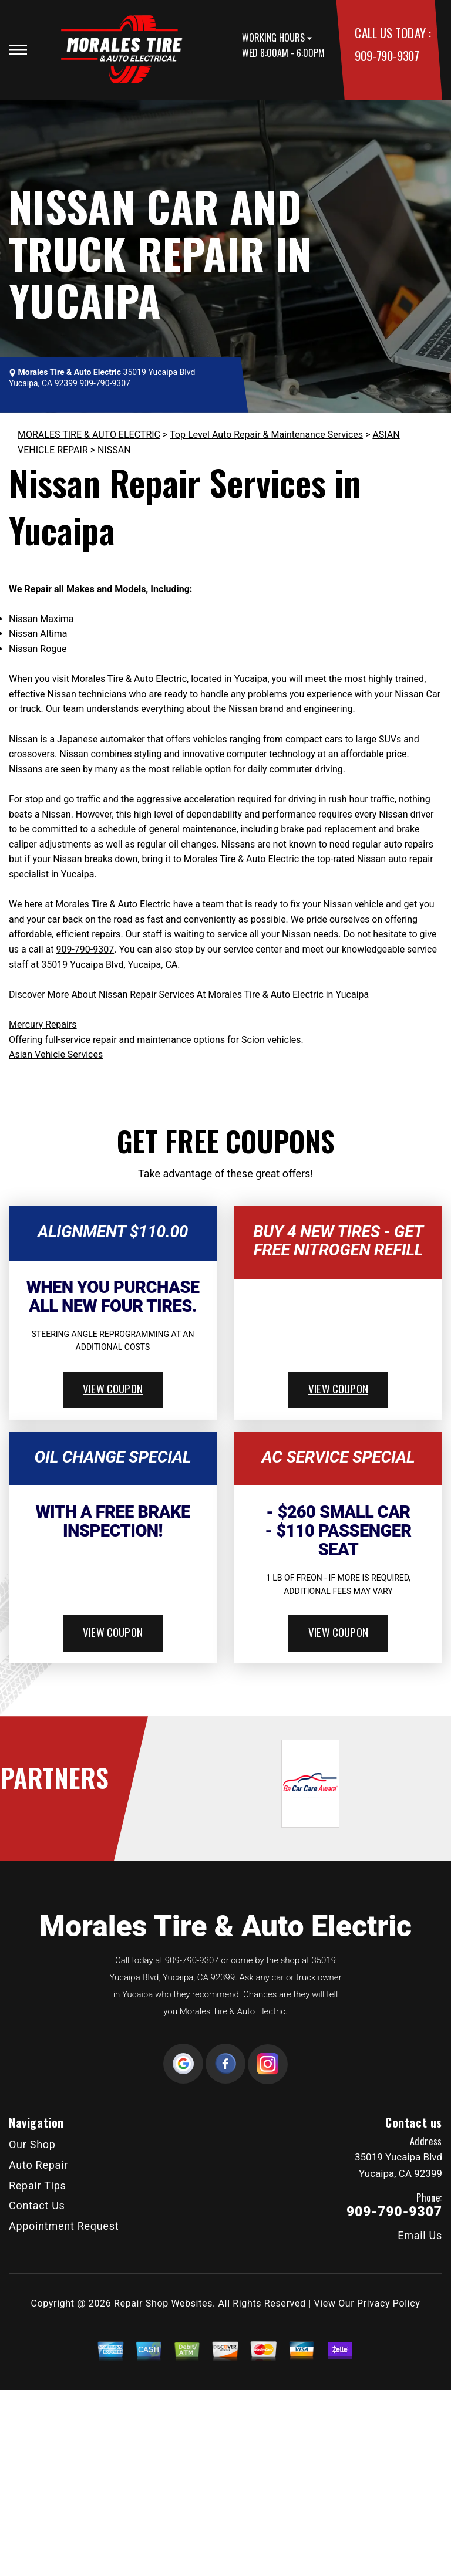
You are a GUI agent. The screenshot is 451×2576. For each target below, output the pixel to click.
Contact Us (37, 2205)
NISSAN (114, 449)
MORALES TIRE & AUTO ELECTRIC (89, 434)
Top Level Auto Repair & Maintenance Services (266, 434)
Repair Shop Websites (163, 2303)
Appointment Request (64, 2226)
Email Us (420, 2235)
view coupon (113, 1388)
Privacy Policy (388, 2303)
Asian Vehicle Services (56, 1054)
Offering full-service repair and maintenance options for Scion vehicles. (156, 1039)
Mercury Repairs (43, 1024)
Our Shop (32, 2144)
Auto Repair (38, 2165)
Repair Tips (37, 2185)
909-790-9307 (387, 55)
